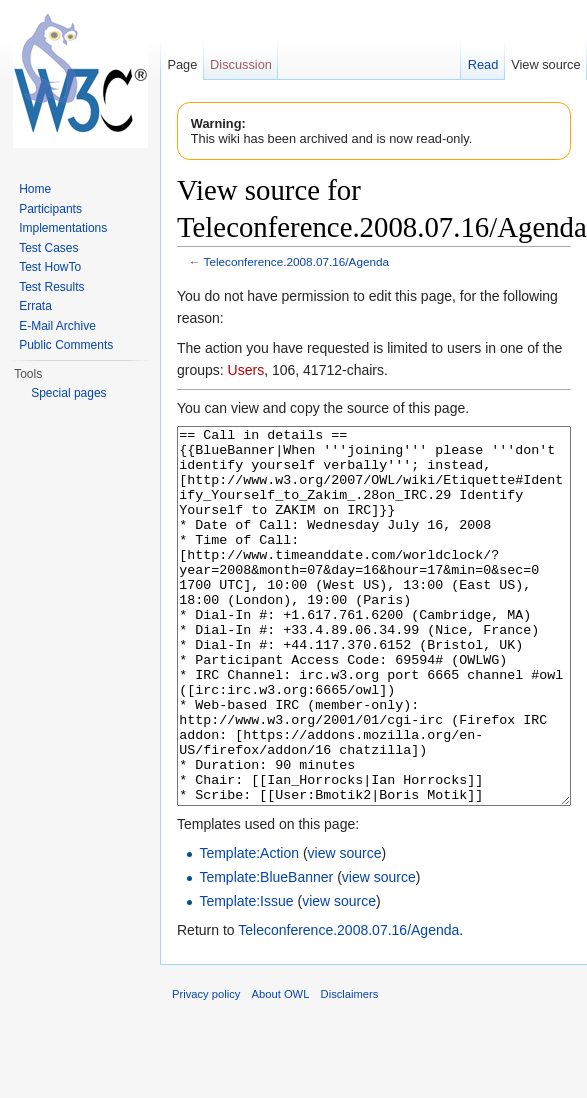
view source (345, 928)
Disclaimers (350, 1069)
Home (35, 189)
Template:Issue (246, 976)
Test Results (51, 287)
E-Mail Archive (57, 326)
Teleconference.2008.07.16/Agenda (297, 261)
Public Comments (66, 345)
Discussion (241, 64)
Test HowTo (50, 267)
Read (483, 64)
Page (182, 64)
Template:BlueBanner (266, 952)
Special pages (68, 393)
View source (545, 64)
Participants (50, 209)
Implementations (63, 228)
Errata (35, 306)
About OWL (281, 1069)
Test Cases (48, 248)
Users (246, 370)
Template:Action (249, 928)
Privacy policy (206, 1069)
